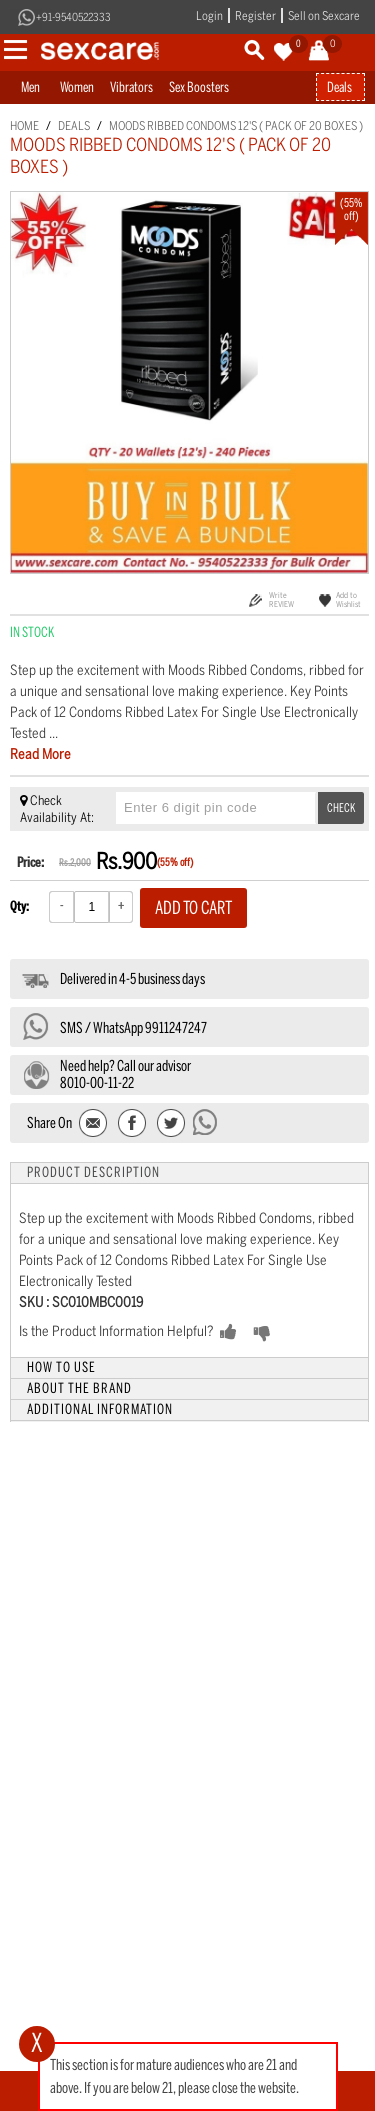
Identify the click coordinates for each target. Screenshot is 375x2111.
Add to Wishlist (348, 599)
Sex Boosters (199, 87)
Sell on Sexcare (324, 16)
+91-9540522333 (73, 17)
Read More (40, 754)
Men (30, 87)
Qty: (19, 906)
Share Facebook (132, 1124)
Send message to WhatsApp (206, 1122)
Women (77, 87)
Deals (339, 87)
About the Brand (79, 1388)
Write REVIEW (281, 599)
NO (293, 1333)
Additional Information (100, 1409)
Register (255, 16)
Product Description (93, 1172)
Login (209, 16)
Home (24, 126)
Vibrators (131, 87)
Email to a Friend (94, 1124)
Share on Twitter (170, 1124)
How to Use (61, 1367)
